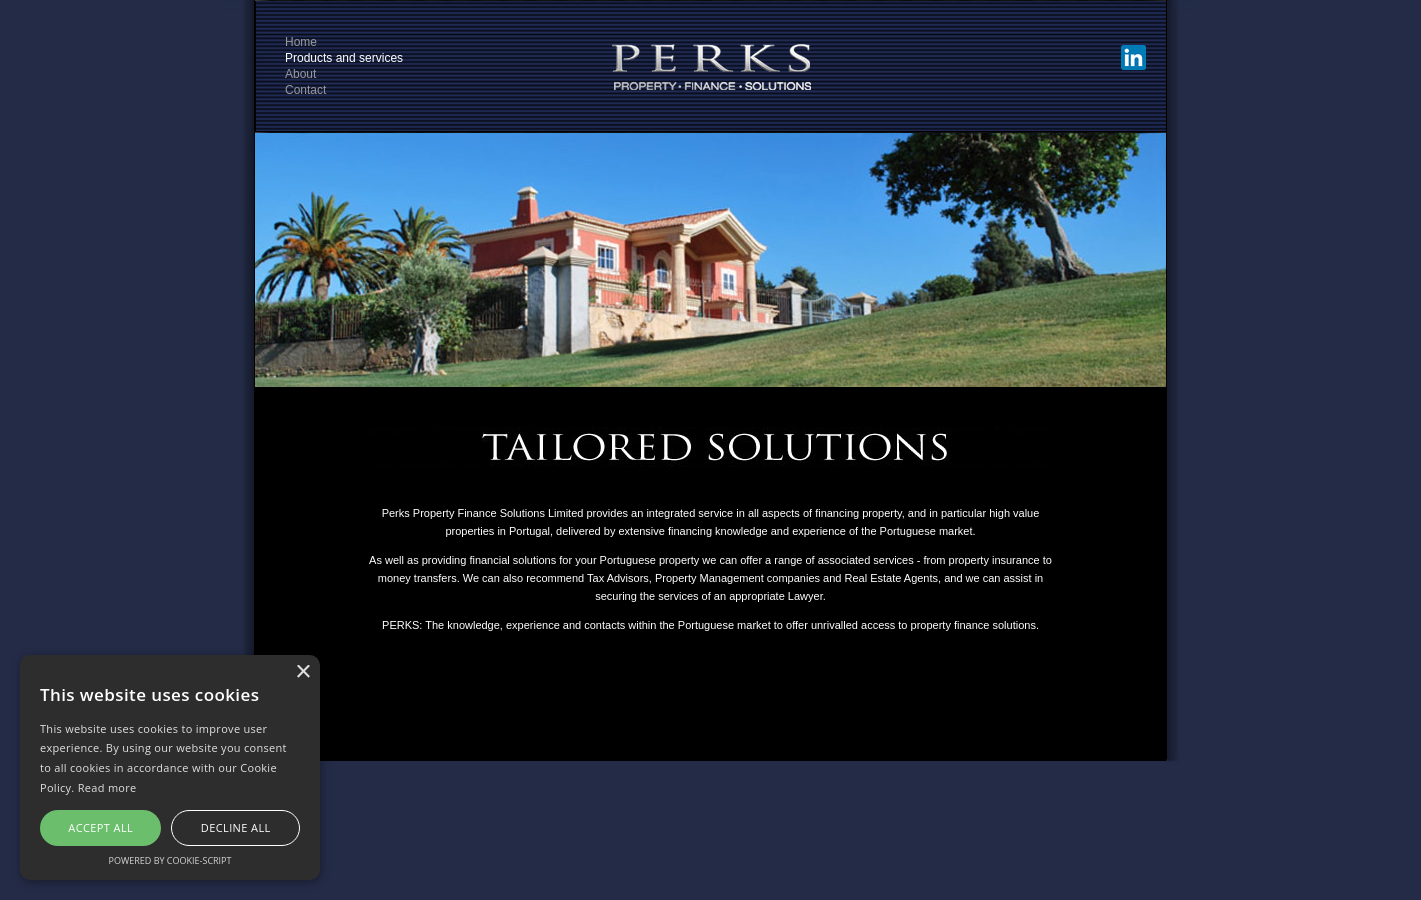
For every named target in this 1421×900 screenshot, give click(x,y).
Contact (305, 90)
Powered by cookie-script (170, 860)
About (300, 74)
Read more (107, 787)
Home (301, 42)
